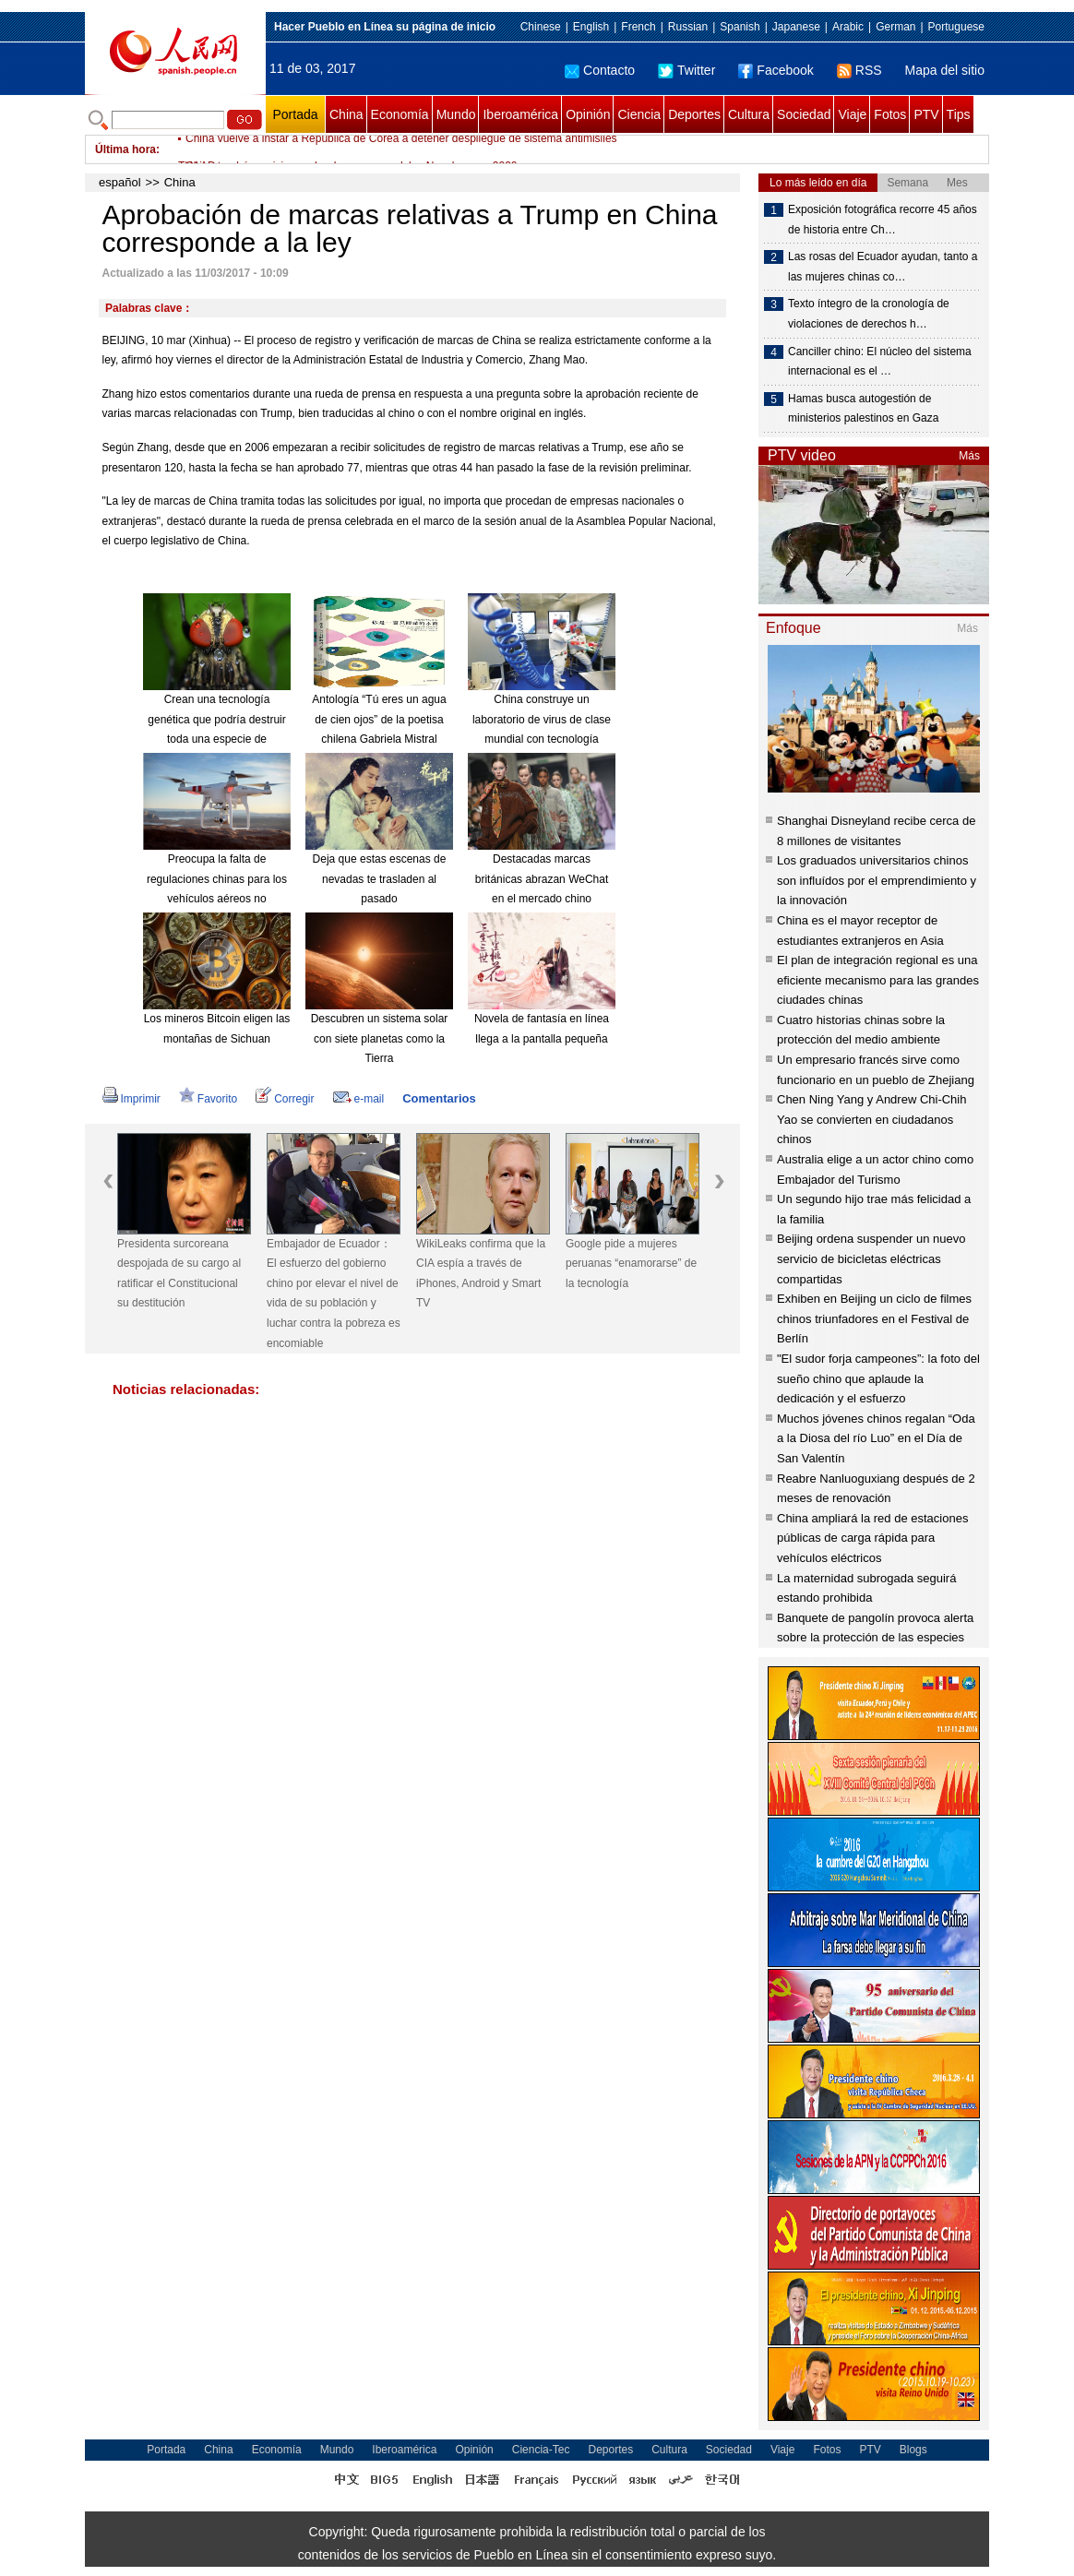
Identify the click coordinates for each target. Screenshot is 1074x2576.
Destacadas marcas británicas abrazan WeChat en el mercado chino (542, 879)
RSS (859, 70)
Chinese (540, 26)
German (895, 26)
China (346, 114)
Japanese (796, 26)
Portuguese (956, 26)
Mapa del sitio (944, 70)
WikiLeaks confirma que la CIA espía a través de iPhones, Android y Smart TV (480, 1273)
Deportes (694, 114)
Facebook (775, 70)
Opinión (588, 114)
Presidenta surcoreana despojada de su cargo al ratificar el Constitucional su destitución (179, 1273)
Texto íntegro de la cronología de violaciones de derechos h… (868, 313)
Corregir (285, 1098)
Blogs (913, 2449)
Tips (959, 114)
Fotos (890, 114)
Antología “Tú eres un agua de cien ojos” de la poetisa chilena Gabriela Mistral (379, 719)
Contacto (600, 70)
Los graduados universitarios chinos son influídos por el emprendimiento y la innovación (876, 880)
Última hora (125, 149)
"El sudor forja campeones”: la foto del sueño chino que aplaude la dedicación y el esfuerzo (878, 1378)
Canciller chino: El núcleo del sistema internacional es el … (880, 361)
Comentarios (438, 1098)
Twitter (686, 70)
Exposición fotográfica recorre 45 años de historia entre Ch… (882, 219)
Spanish (739, 26)
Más (969, 455)
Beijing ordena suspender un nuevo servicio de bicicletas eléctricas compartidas (871, 1258)
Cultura (749, 114)
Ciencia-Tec (541, 2449)
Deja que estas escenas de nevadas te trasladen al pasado (380, 879)
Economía (400, 114)
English (591, 26)
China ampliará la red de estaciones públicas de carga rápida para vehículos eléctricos (872, 1538)
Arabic (848, 26)
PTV (925, 114)
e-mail (359, 1098)
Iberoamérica (520, 114)
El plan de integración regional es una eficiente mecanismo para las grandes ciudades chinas (878, 980)
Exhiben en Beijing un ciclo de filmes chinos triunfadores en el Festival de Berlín (874, 1318)
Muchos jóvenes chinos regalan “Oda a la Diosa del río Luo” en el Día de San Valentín (876, 1438)
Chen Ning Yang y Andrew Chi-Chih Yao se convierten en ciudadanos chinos (871, 1119)
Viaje (852, 114)
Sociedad (803, 114)
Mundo (456, 114)
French (638, 26)
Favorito (208, 1098)
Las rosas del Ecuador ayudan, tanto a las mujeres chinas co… (882, 266)
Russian (688, 26)
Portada (294, 114)
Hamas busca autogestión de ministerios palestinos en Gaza (863, 408)
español (120, 182)
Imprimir (131, 1098)
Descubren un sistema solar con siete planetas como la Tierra (379, 1038)
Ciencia (639, 114)
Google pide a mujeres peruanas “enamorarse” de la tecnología (631, 1263)
